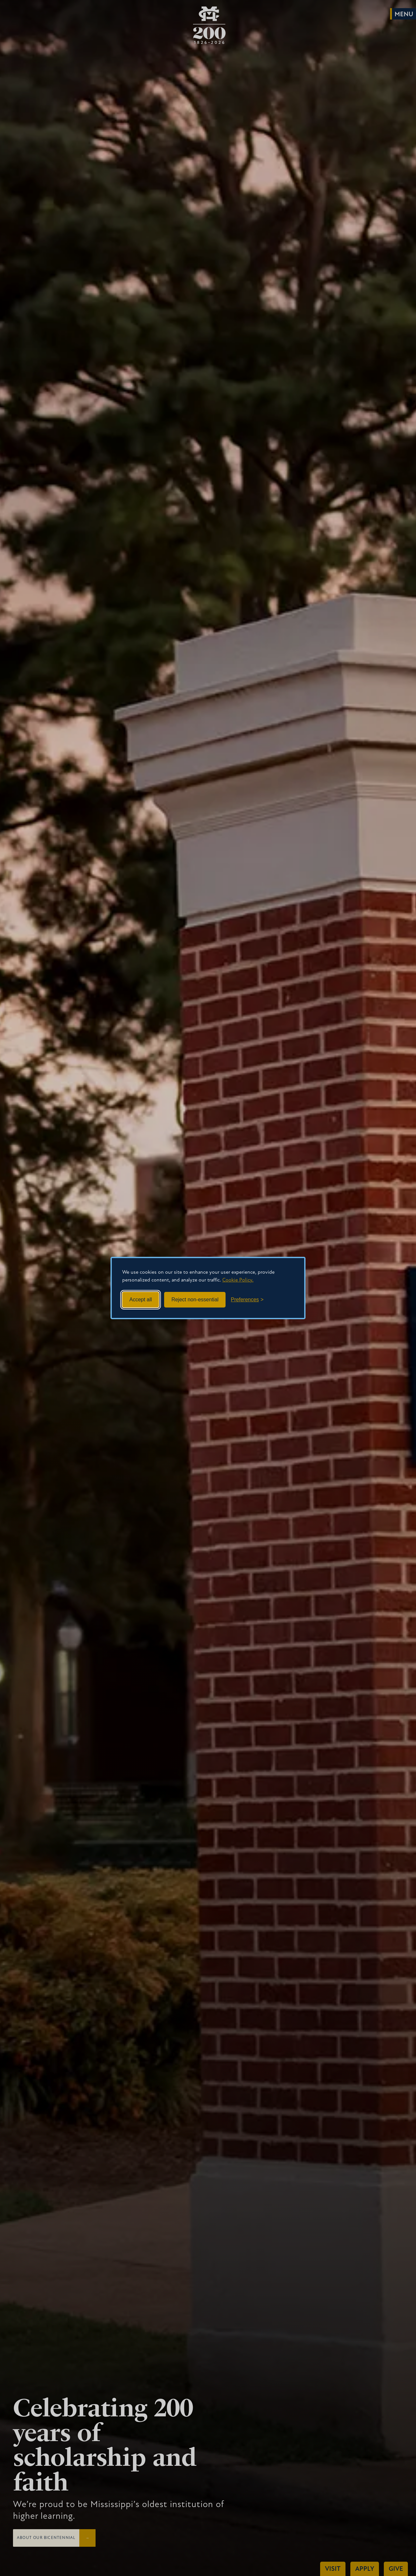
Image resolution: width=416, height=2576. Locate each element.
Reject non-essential (194, 1299)
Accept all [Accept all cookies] (140, 1299)
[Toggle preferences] (247, 1300)
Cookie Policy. (238, 1280)
